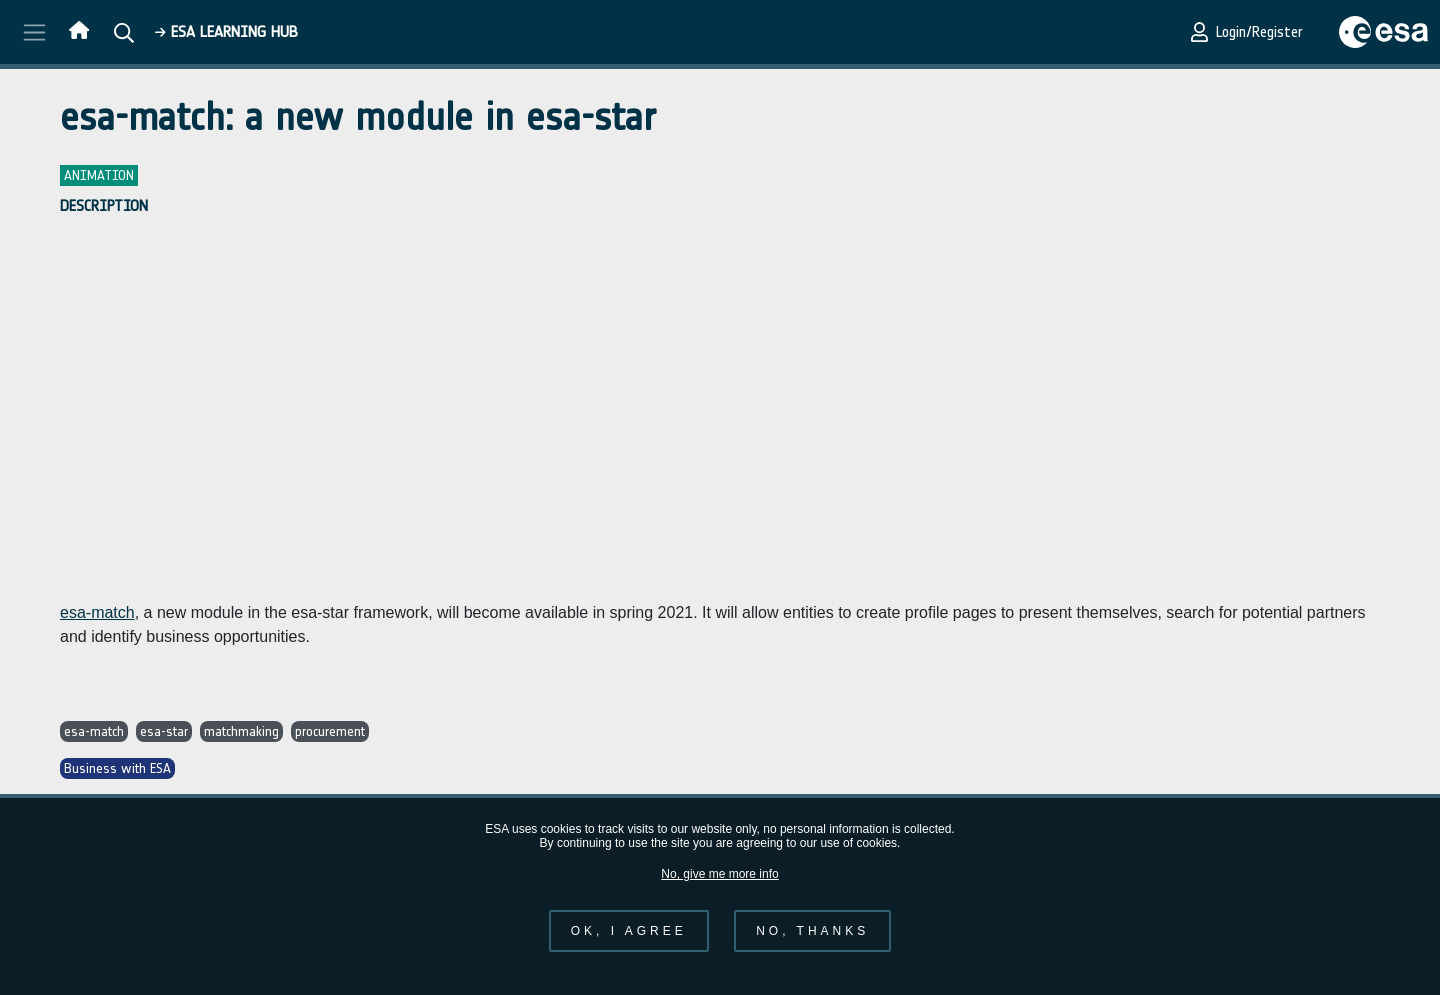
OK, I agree (629, 931)
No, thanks (812, 931)
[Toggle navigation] (34, 32)
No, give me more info (719, 874)
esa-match (97, 612)
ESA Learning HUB (226, 31)
